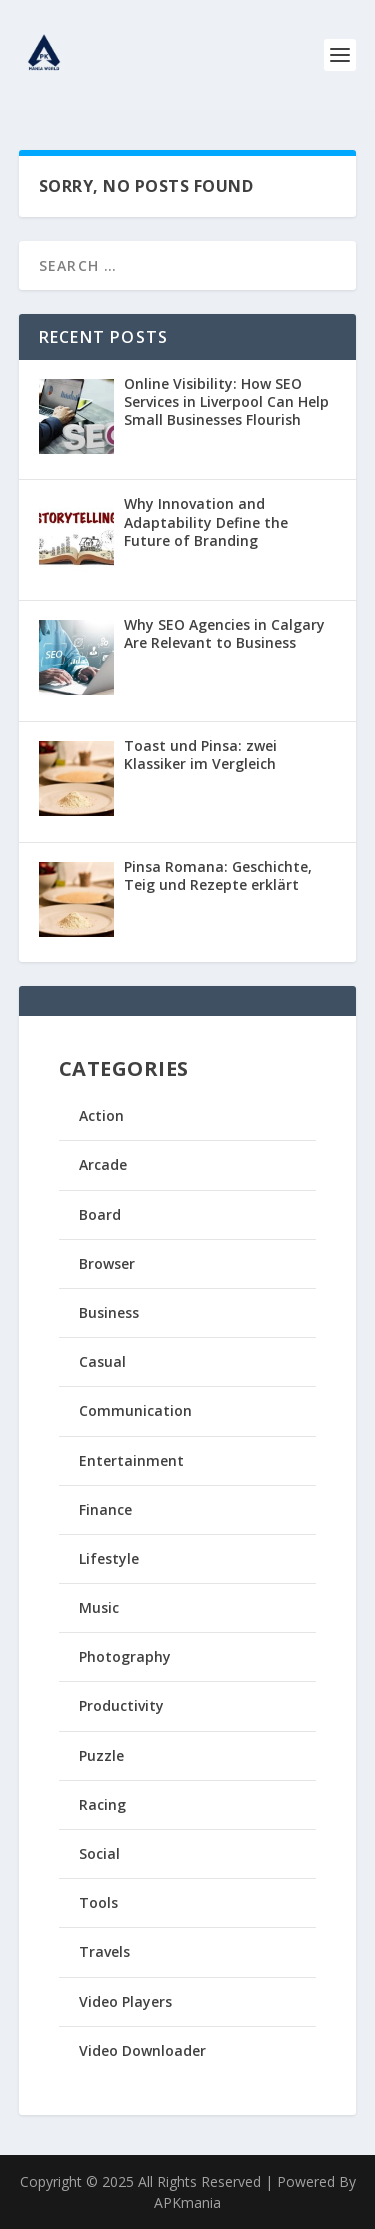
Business (109, 1312)
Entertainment (131, 1460)
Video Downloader (142, 2050)
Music (99, 1607)
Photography (125, 1656)
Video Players (125, 2001)
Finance (105, 1509)
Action (101, 1115)
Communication (135, 1410)
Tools (98, 1902)
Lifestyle (109, 1558)
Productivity (121, 1705)
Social (99, 1853)
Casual (102, 1361)
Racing (102, 1804)
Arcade (103, 1164)
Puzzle (101, 1755)
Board (100, 1214)
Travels (104, 1951)
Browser (107, 1263)
